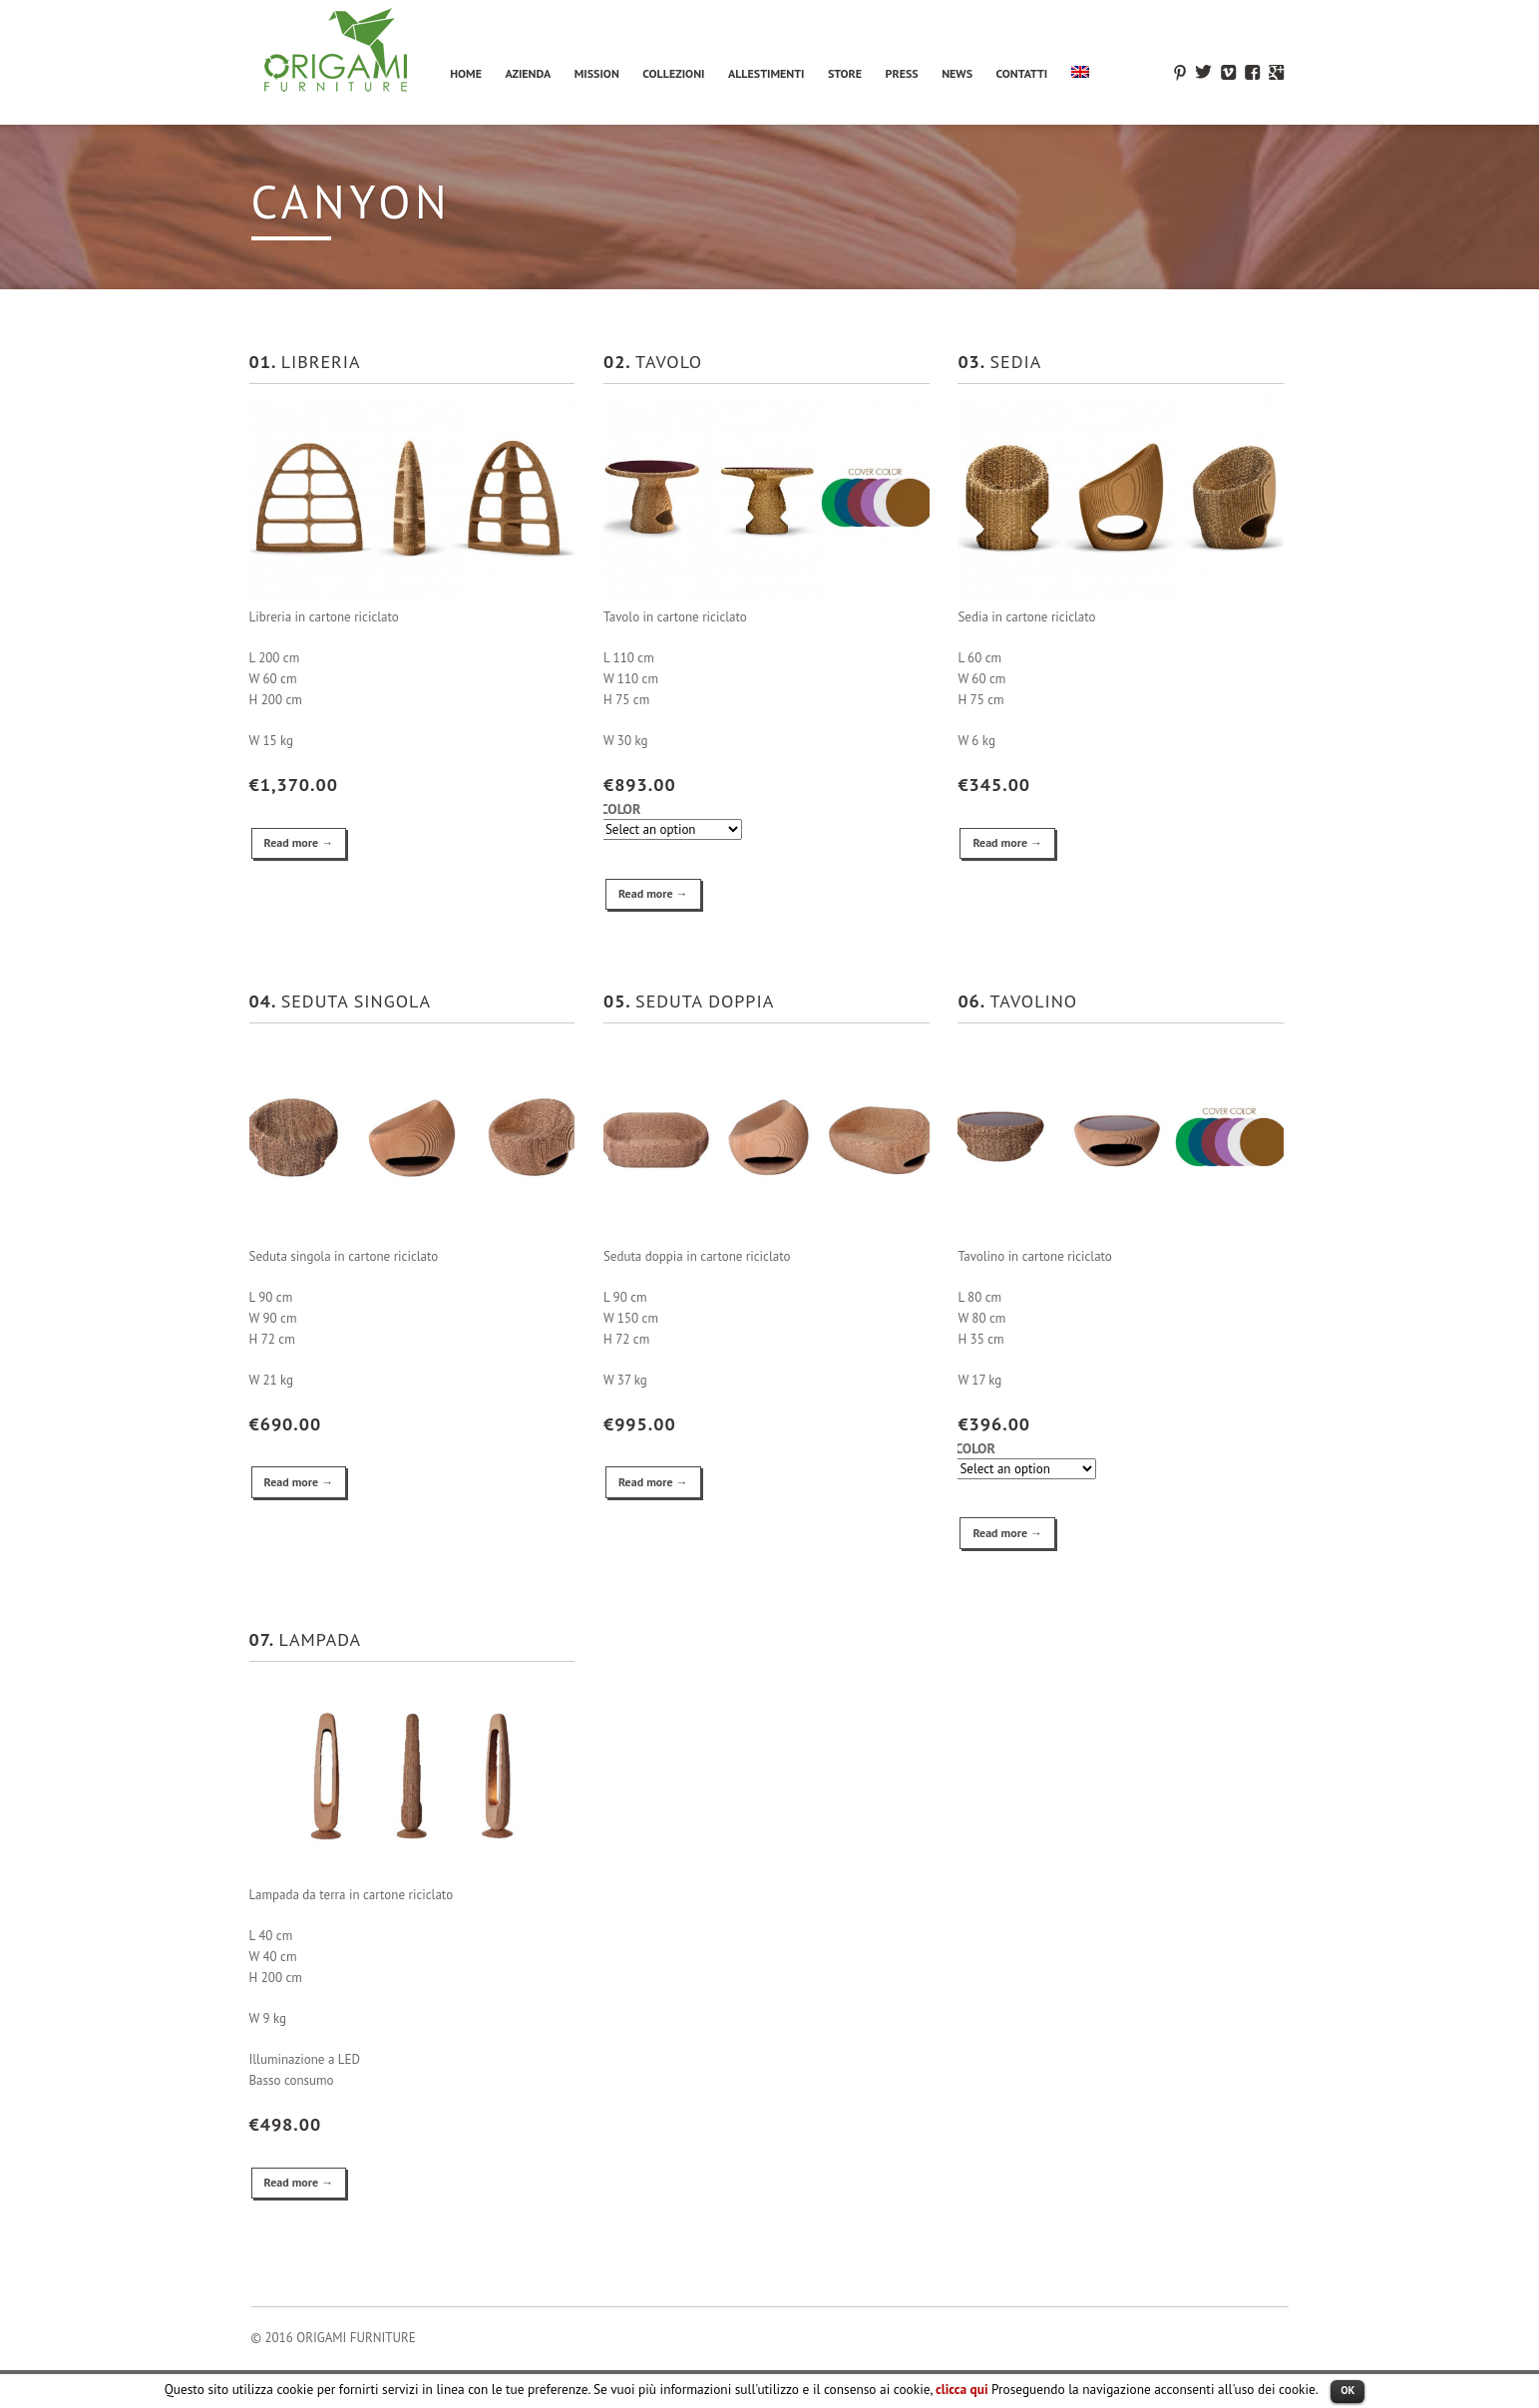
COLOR (620, 810)
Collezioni (673, 73)
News (957, 73)
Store (845, 73)
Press (902, 73)
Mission (597, 73)
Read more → (299, 842)
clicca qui (961, 2389)
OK (1347, 2390)
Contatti (1022, 73)
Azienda (528, 73)
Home (466, 73)
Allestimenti (766, 73)
